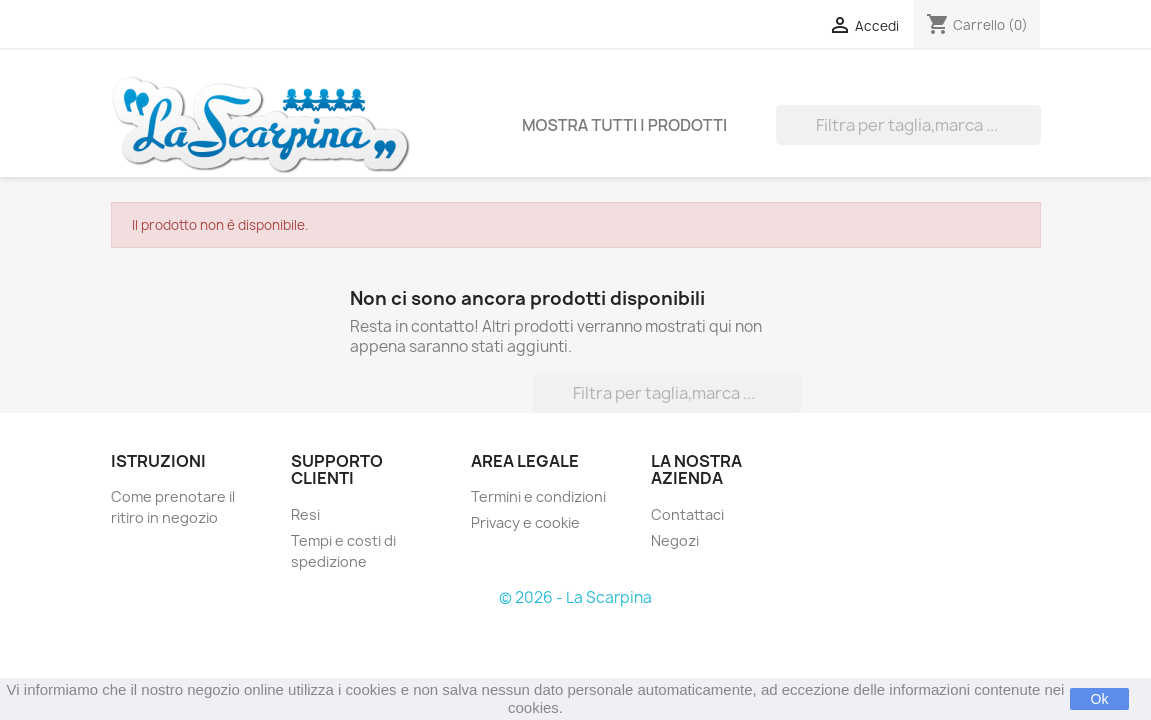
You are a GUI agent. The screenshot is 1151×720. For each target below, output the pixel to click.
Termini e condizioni (538, 496)
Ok (1100, 699)
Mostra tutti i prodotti (624, 125)
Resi (305, 514)
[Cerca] (908, 125)
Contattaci (687, 514)
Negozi (675, 540)
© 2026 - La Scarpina (575, 597)
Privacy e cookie (525, 522)
